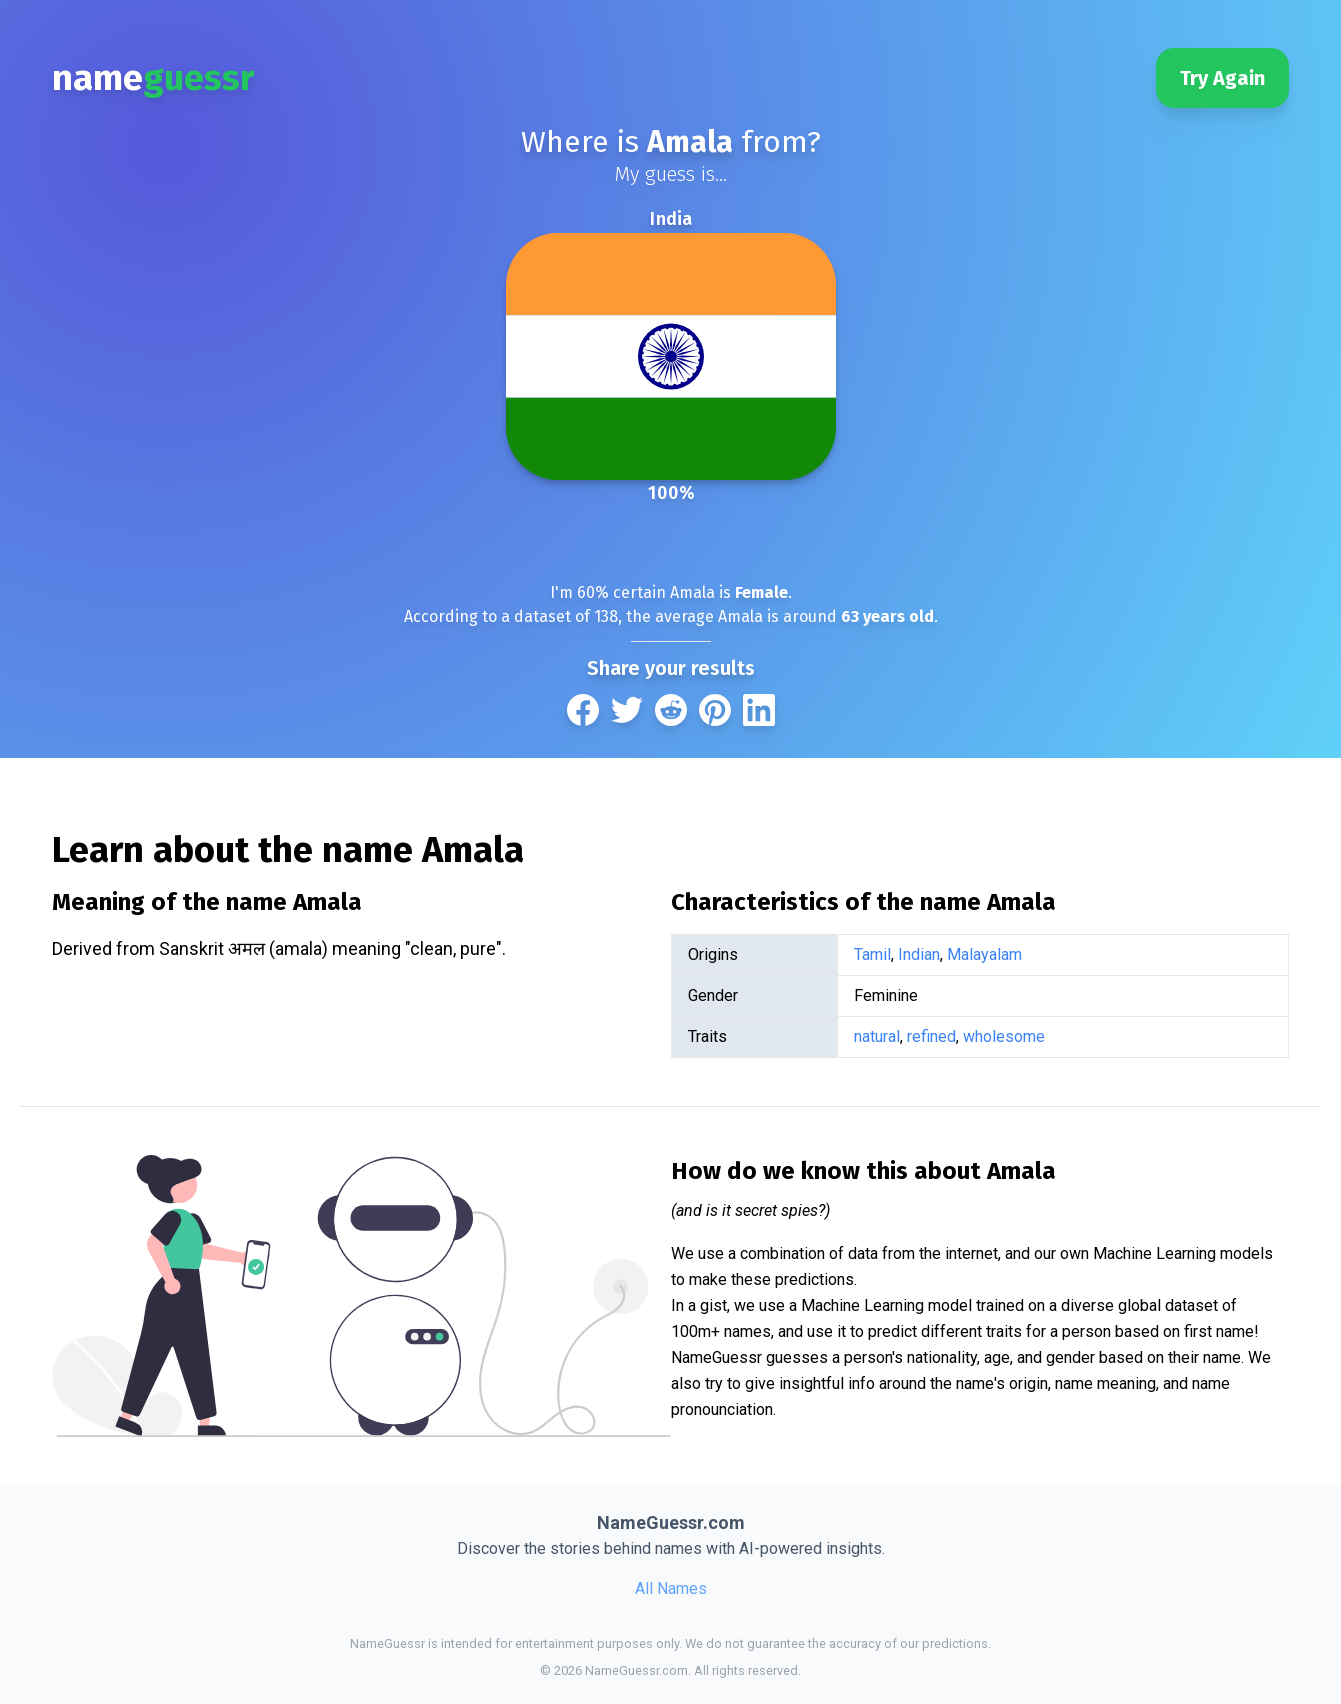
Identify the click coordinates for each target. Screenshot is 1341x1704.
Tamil (872, 954)
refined (931, 1036)
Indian (919, 954)
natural (877, 1036)
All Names (671, 1588)
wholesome (1004, 1036)
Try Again (1222, 78)
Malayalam (984, 954)
